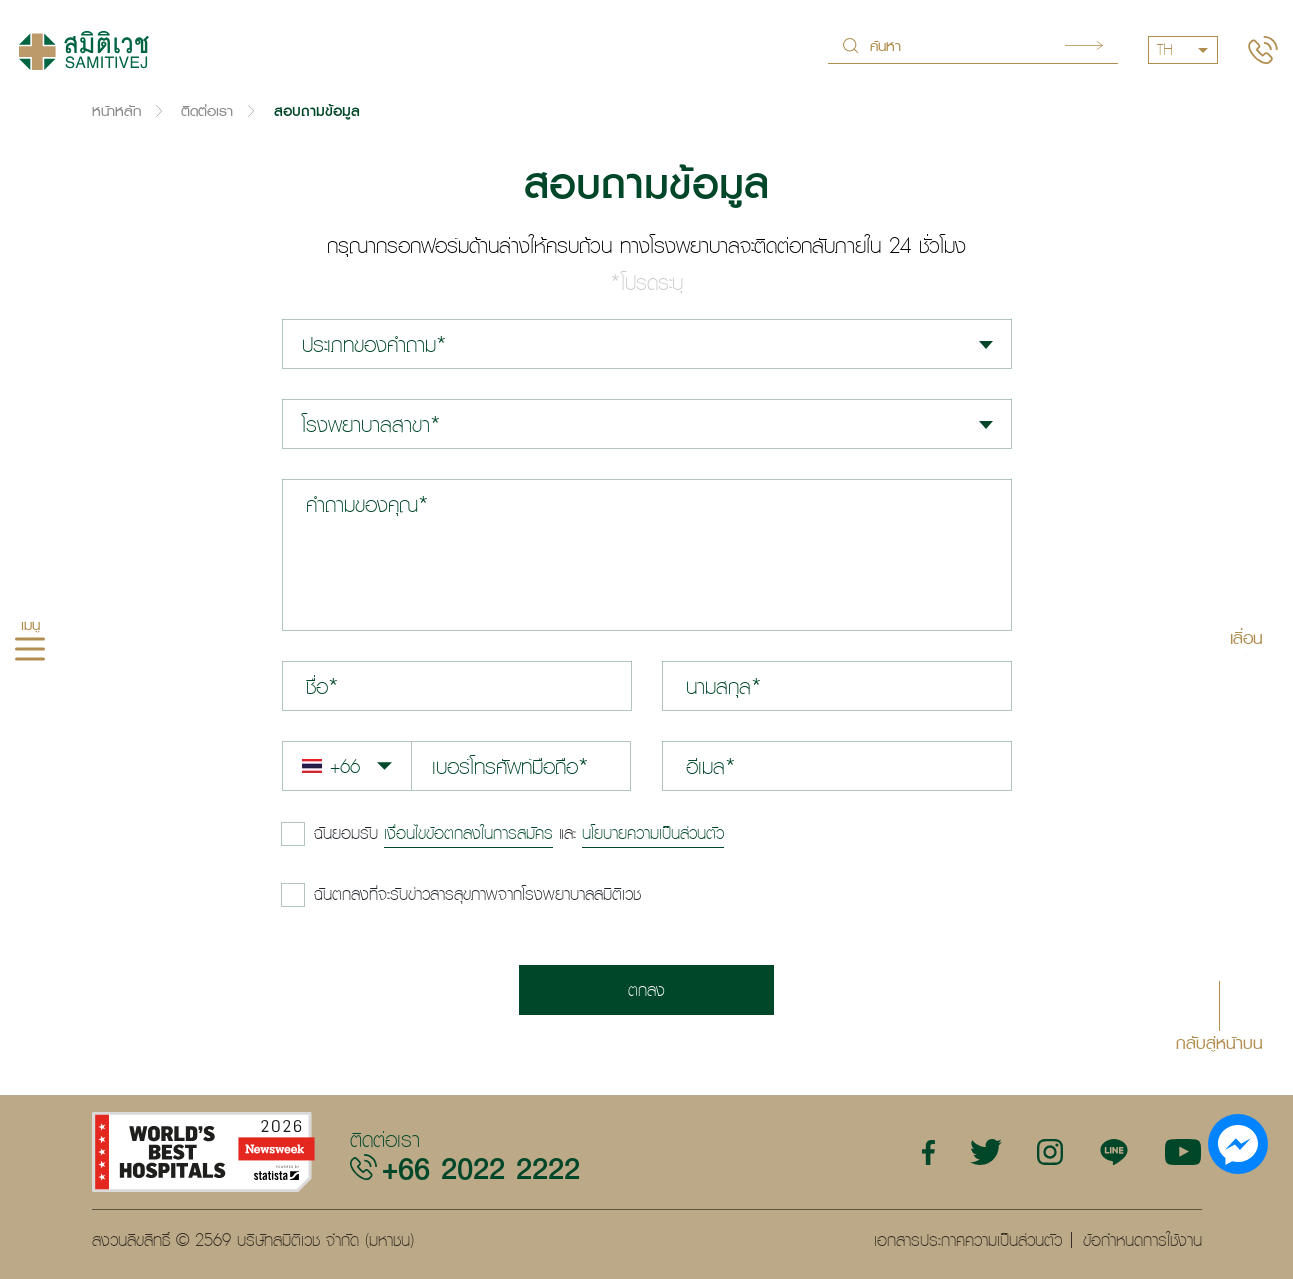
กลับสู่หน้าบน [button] (1219, 1041)
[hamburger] (30, 651)
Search (1084, 45)
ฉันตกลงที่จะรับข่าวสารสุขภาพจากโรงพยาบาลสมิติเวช (477, 894)
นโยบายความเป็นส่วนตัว (653, 833)
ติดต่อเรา (207, 110)
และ (519, 833)
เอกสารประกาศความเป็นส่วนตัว (968, 1240)
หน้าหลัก (116, 110)
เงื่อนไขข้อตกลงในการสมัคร (468, 833)
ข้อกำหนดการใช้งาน (1142, 1240)
